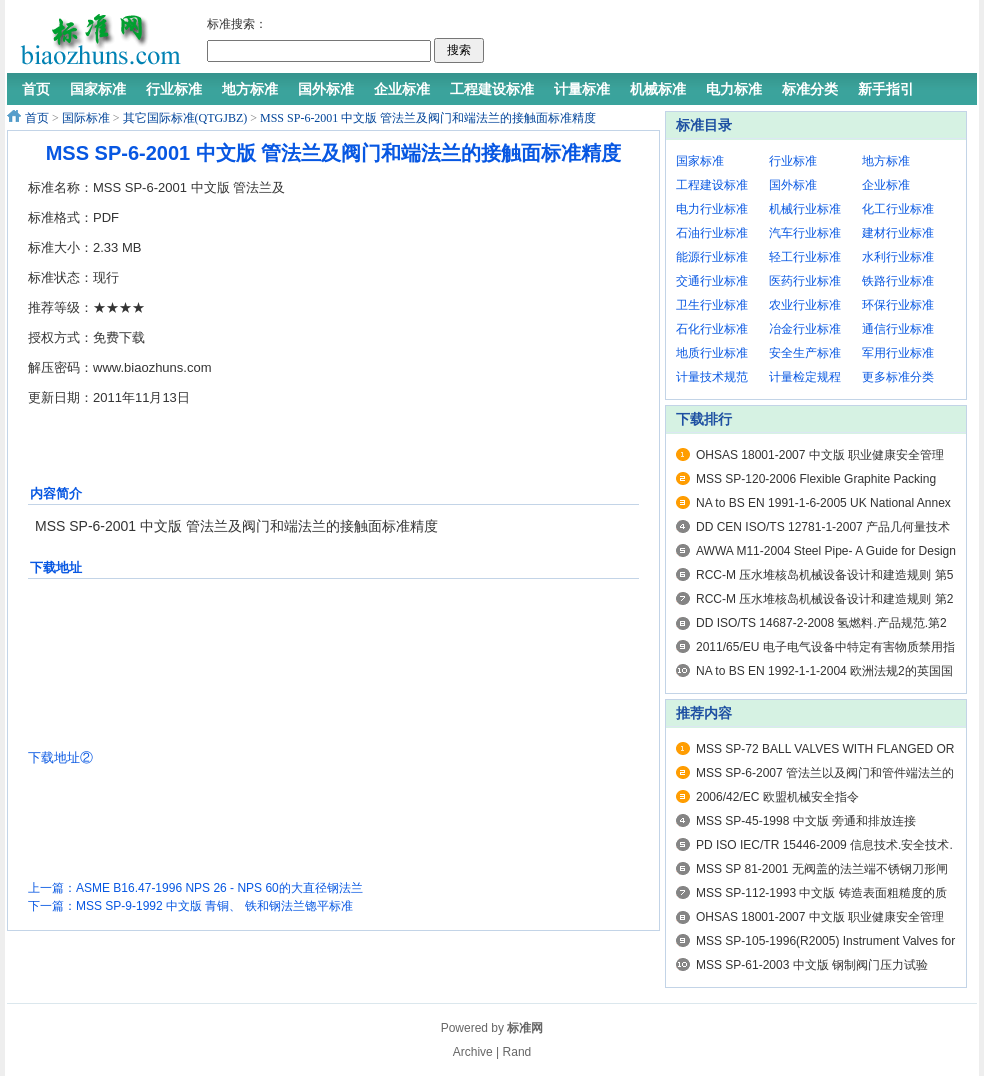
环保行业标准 (898, 305)
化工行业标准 (898, 209)
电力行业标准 (712, 209)
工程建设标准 (712, 185)
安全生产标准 (805, 353)
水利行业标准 (898, 257)
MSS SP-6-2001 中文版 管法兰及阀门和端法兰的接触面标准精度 (428, 118)
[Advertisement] (402, 273)
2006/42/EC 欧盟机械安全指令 (777, 797)
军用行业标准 (898, 353)
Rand (517, 1052)
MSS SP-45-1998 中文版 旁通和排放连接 (806, 821)
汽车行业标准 (805, 233)
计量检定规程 (805, 377)
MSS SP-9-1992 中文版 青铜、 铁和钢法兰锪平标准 (214, 906)
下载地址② (60, 757)
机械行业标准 (805, 209)
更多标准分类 (898, 377)
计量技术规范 (712, 377)
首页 (37, 118)
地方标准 (886, 161)
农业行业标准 (805, 305)
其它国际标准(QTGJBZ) (185, 118)
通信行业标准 (898, 329)
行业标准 (793, 161)
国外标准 (793, 185)
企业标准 (886, 185)
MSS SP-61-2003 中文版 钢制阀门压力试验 (812, 965)
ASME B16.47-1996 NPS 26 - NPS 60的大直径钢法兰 (219, 888)
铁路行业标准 (898, 281)
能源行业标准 (712, 257)
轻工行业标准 (805, 257)
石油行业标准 (712, 233)
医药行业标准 (805, 281)
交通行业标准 (712, 281)
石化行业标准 (712, 329)
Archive (473, 1052)
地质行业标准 (712, 353)
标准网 (525, 1028)
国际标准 (86, 118)
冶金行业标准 (805, 329)
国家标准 (700, 161)
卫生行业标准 (712, 305)
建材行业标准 (898, 233)
